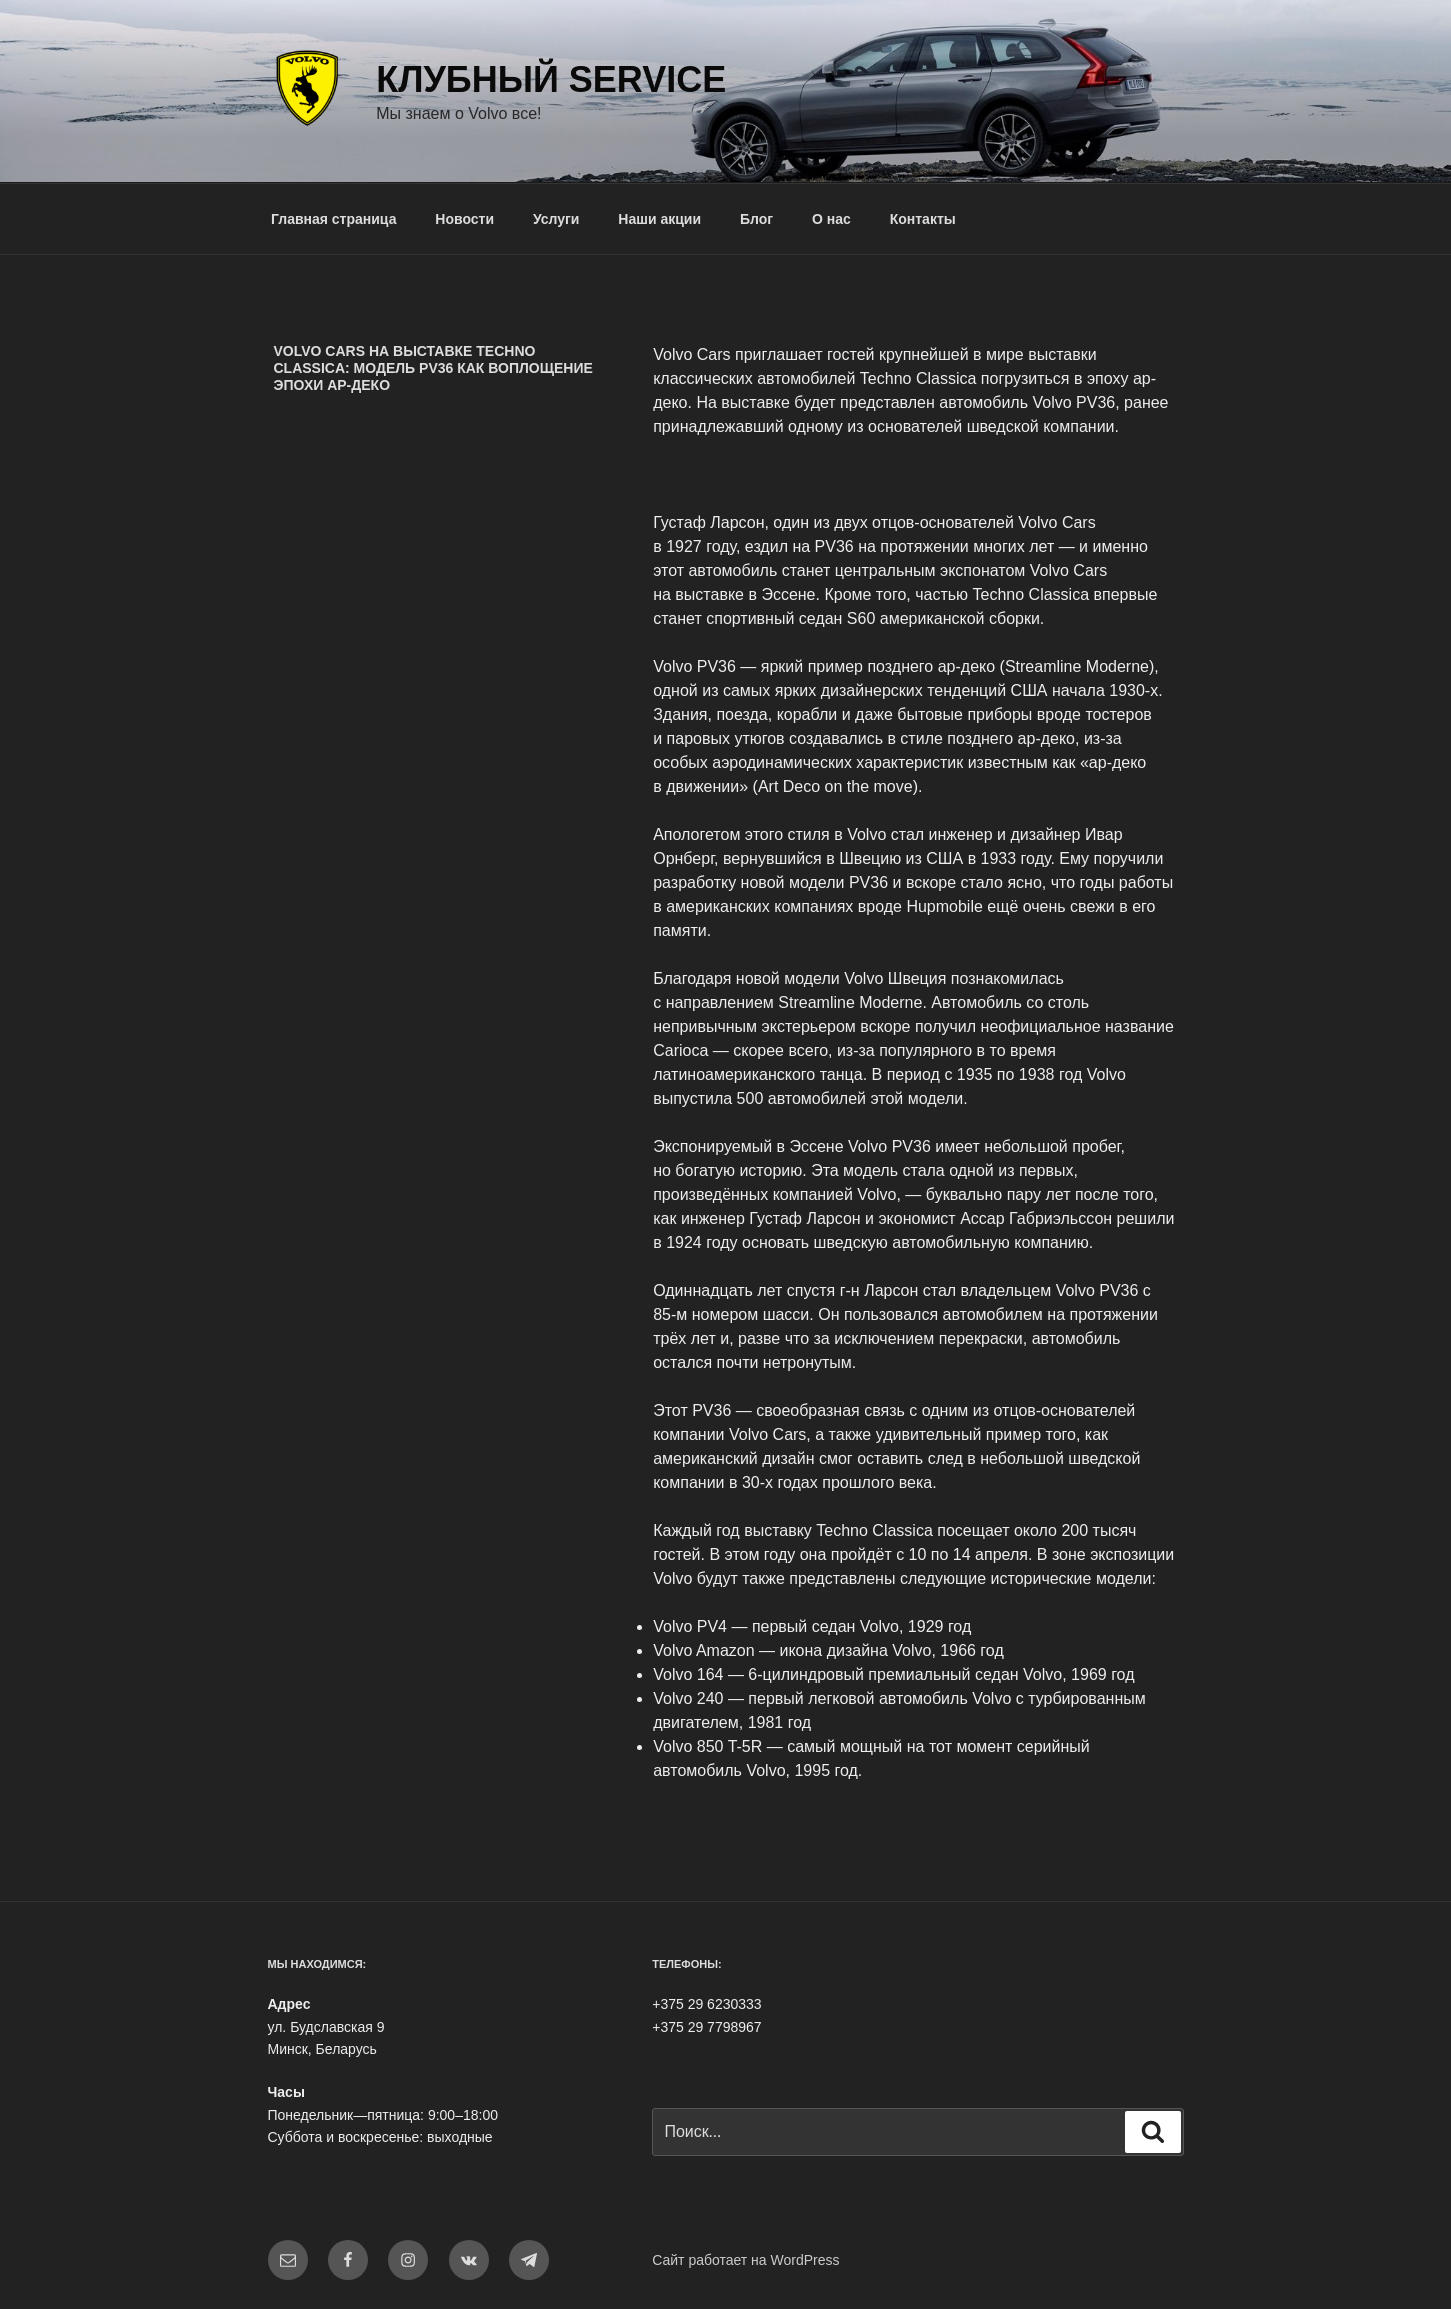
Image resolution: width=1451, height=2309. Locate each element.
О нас (831, 219)
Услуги (556, 219)
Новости (464, 219)
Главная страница (333, 219)
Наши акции (659, 219)
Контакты (923, 219)
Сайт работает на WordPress (745, 2260)
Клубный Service (551, 79)
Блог (756, 219)
